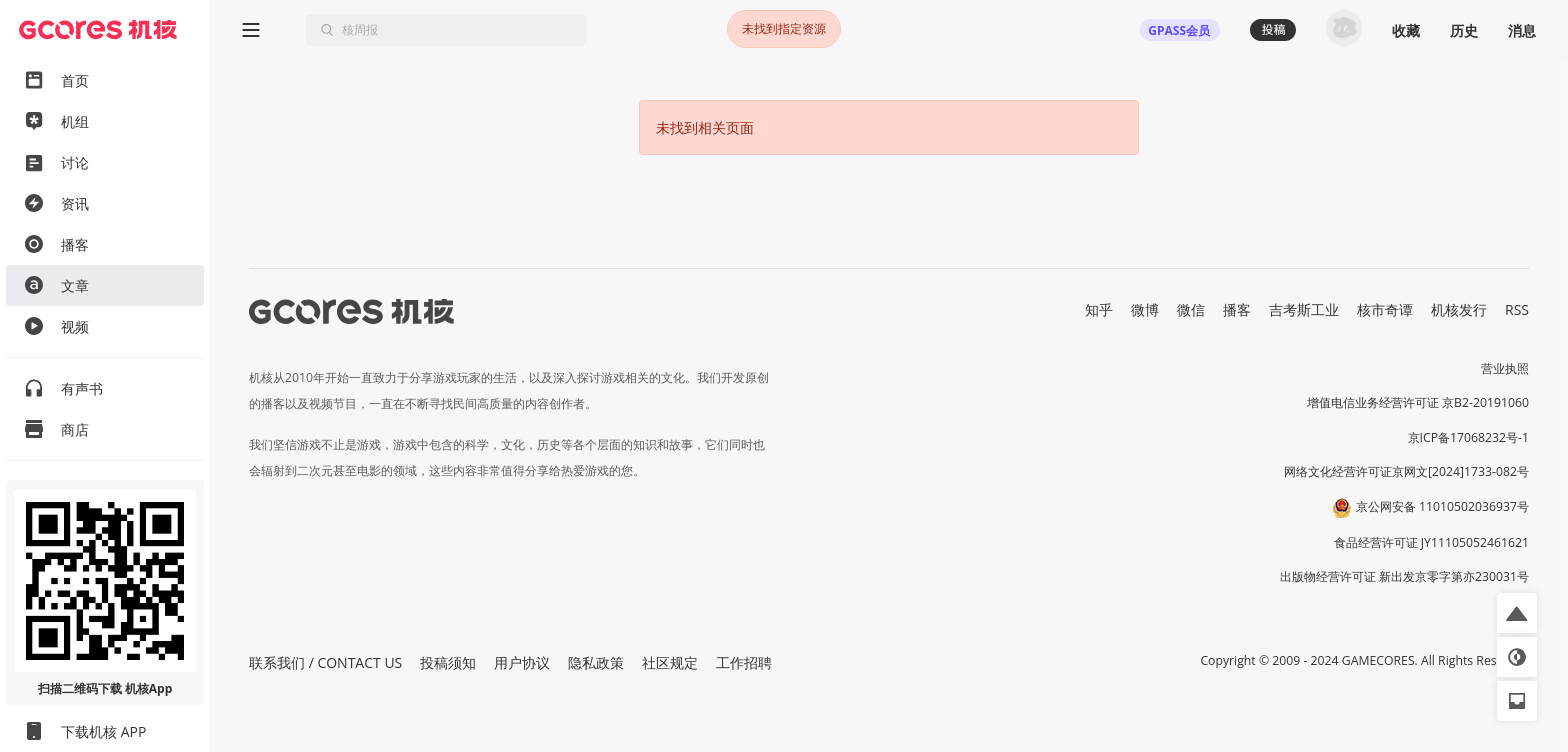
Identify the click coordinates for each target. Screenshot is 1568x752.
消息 (1522, 30)
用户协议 (522, 662)
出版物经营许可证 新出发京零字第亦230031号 (1404, 576)
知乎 (1099, 309)
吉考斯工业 (1304, 309)
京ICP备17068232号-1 (1469, 437)
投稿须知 (448, 662)
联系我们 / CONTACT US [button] (325, 662)
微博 (1145, 309)
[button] (1517, 613)
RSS (1517, 309)
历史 (1464, 30)
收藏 (1406, 30)
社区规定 (670, 662)
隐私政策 (596, 662)
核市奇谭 (1385, 309)
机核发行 (1459, 309)
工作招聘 (744, 662)
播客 (1237, 309)
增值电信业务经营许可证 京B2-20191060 (1418, 402)
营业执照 (1505, 368)
